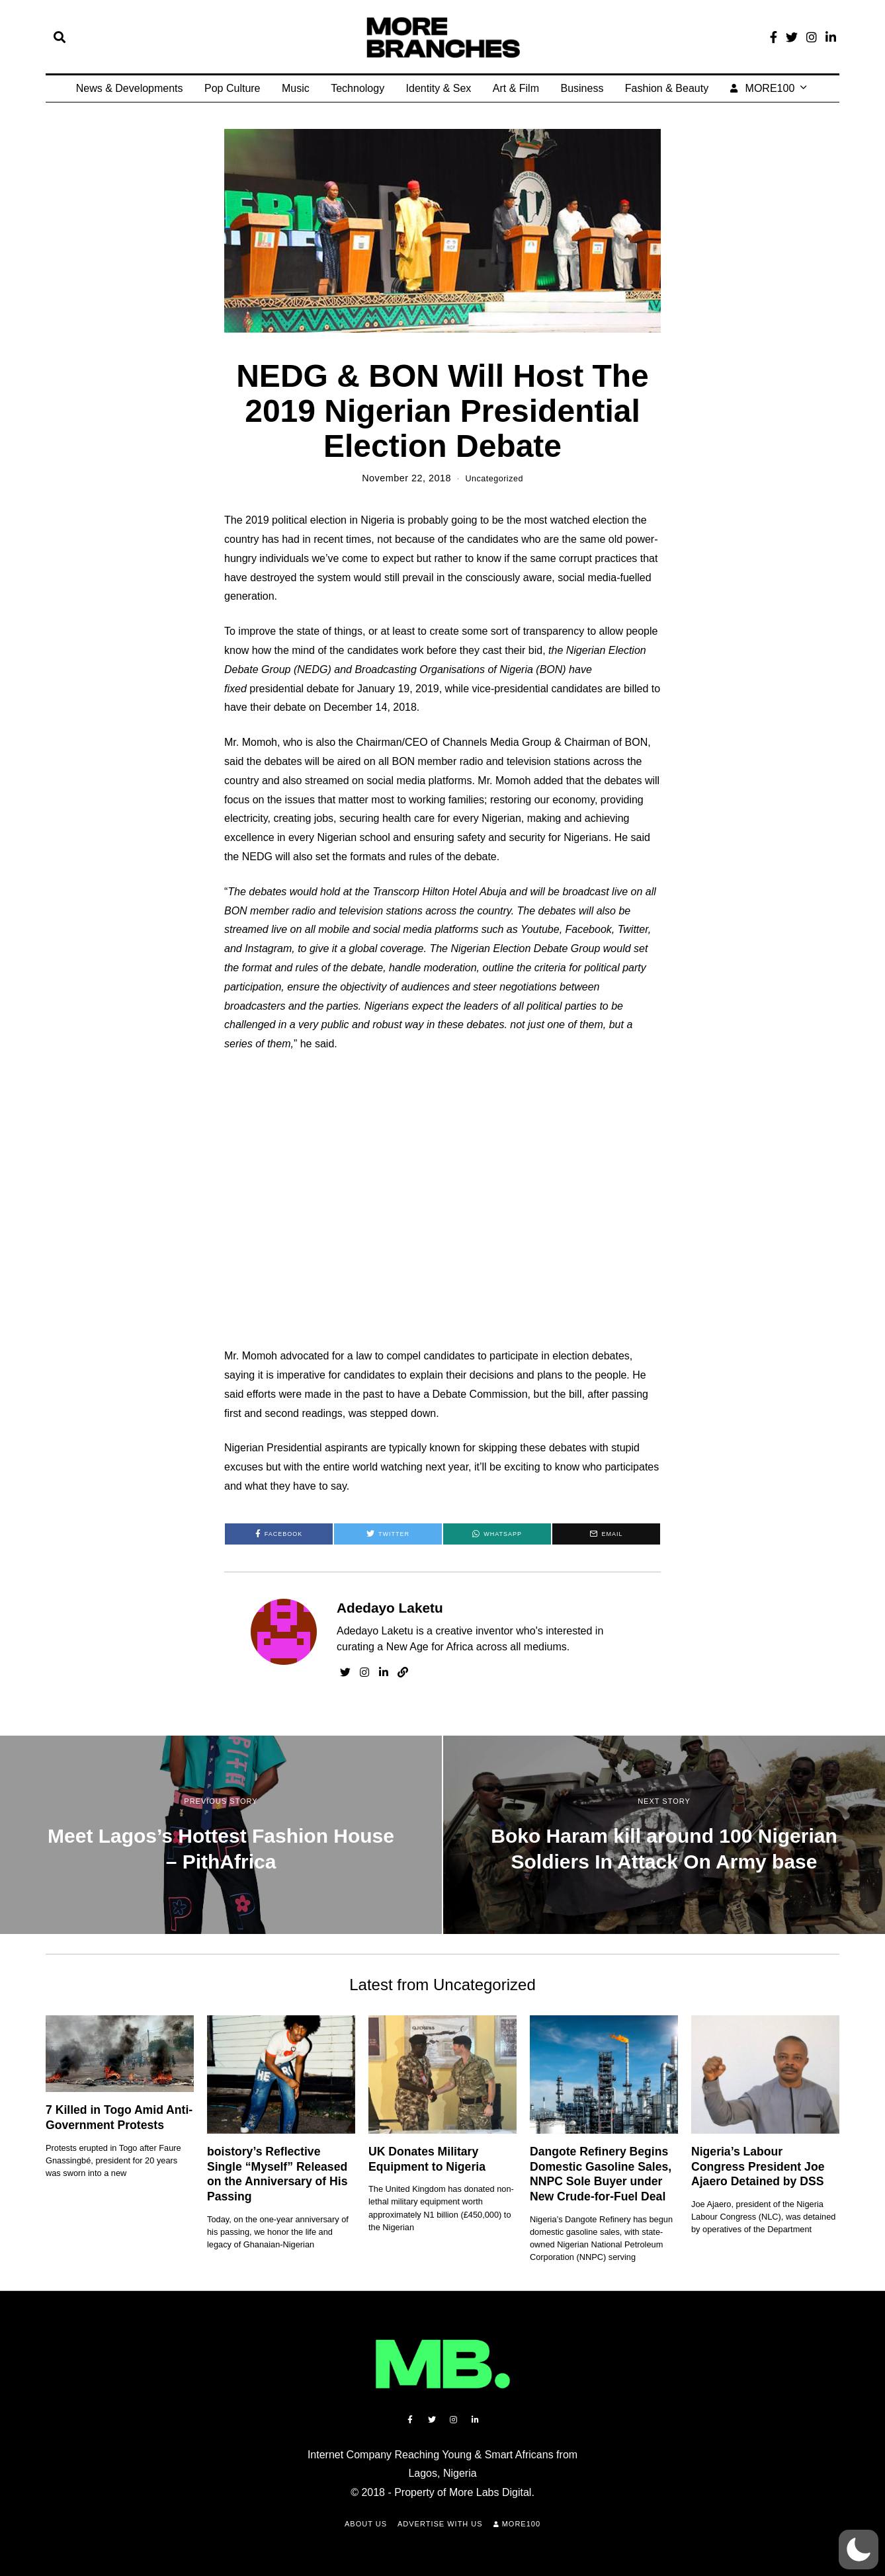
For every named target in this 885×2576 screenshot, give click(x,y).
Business (581, 88)
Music (296, 88)
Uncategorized (494, 478)
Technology (357, 88)
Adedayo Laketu (390, 1607)
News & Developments (129, 88)
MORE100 (762, 88)
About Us (366, 2524)
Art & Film (516, 88)
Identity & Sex (439, 88)
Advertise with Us (440, 2524)
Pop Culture (232, 88)
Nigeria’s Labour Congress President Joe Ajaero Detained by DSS (757, 2166)
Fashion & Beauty (666, 88)
